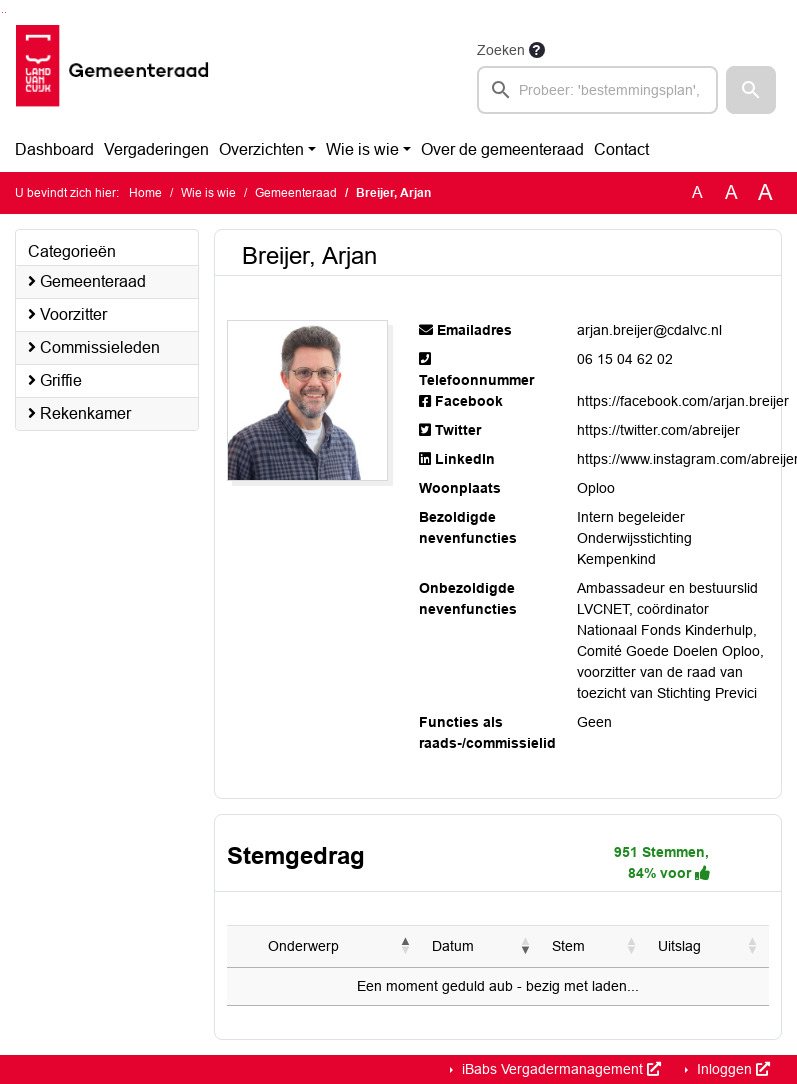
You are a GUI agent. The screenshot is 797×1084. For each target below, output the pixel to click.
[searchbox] (597, 90)
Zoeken (501, 50)
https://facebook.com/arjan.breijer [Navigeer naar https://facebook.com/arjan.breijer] (683, 401)
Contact (621, 149)
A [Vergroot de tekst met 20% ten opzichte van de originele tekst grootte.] (731, 192)
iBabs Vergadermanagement (559, 1069)
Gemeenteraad (296, 193)
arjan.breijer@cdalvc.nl (649, 330)
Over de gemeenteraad (502, 149)
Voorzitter (67, 314)
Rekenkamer (79, 413)
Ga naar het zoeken (2, 12)
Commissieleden (94, 347)
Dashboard (54, 149)
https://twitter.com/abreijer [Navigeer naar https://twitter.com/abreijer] (658, 430)
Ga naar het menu (5, 12)
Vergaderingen (156, 149)
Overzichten (261, 149)
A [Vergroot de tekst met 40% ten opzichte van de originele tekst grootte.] (765, 193)
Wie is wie (362, 149)
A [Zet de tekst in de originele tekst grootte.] (697, 192)
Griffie (55, 380)
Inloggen (731, 1069)
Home (145, 193)
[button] (751, 90)
